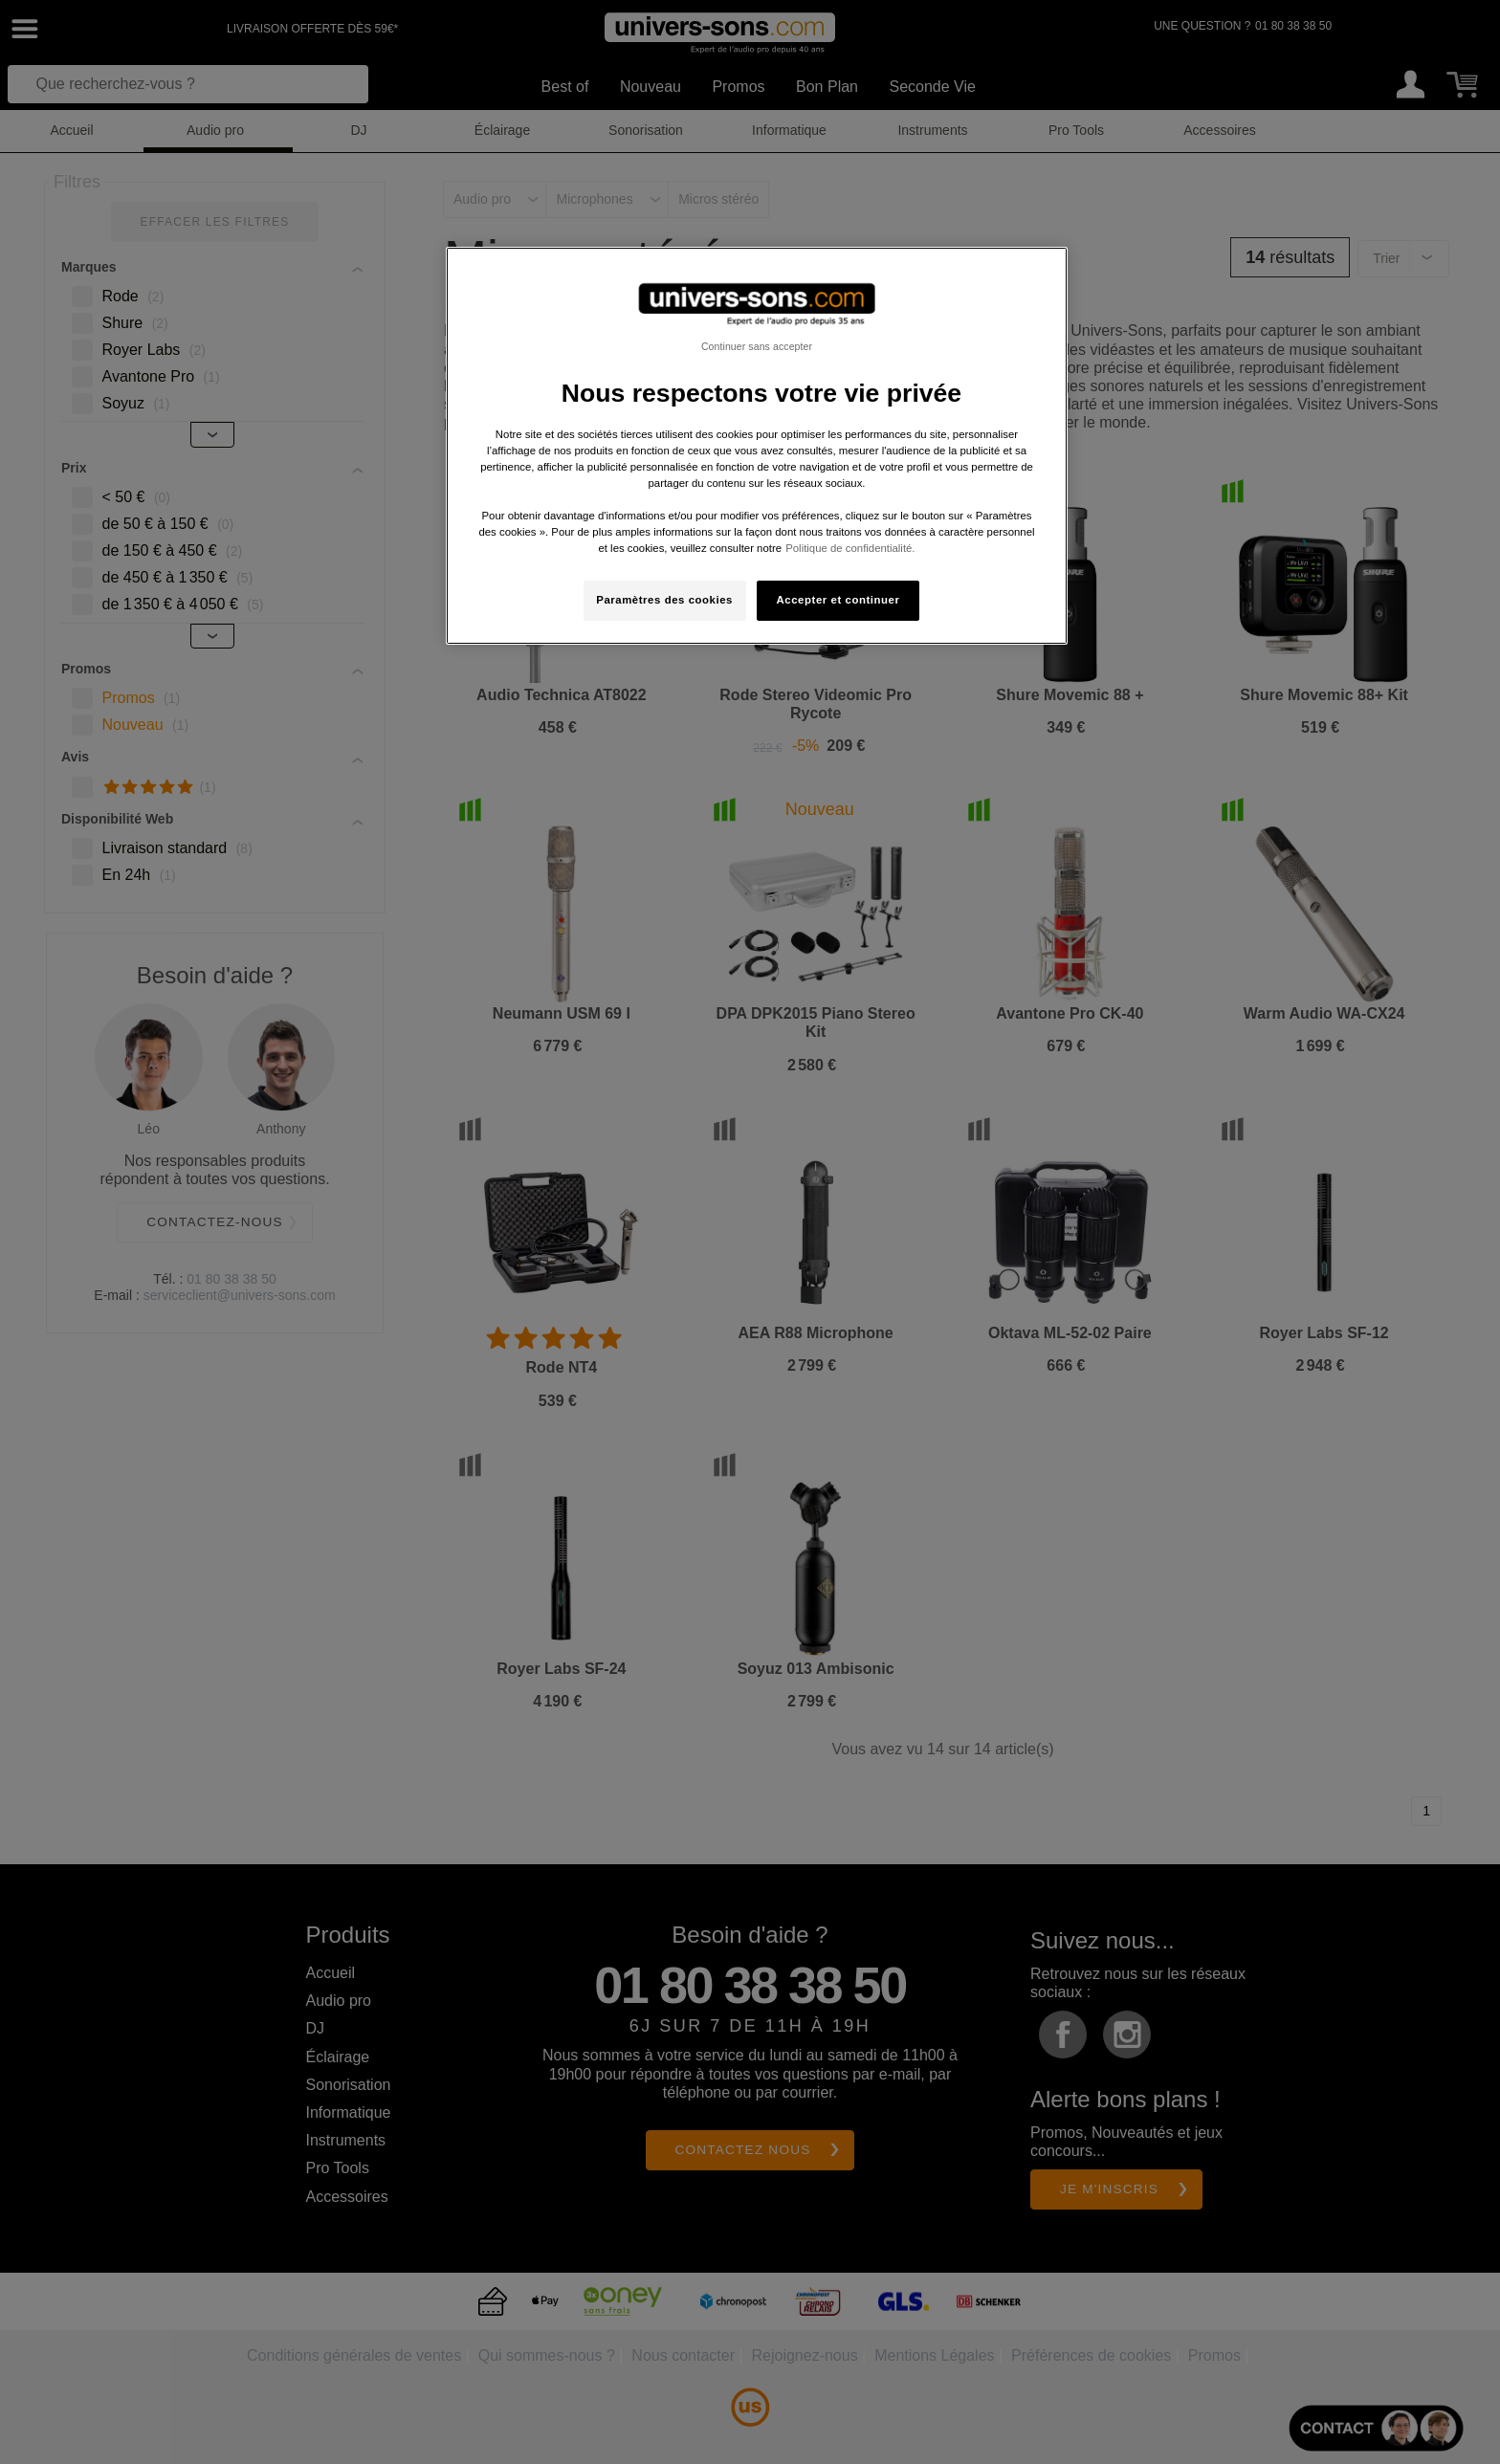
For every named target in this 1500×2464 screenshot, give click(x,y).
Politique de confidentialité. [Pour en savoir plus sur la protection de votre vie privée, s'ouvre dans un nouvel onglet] (850, 548)
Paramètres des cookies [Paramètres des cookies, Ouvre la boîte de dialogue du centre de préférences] (664, 599)
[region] (757, 446)
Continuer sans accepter (756, 346)
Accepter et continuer (838, 599)
